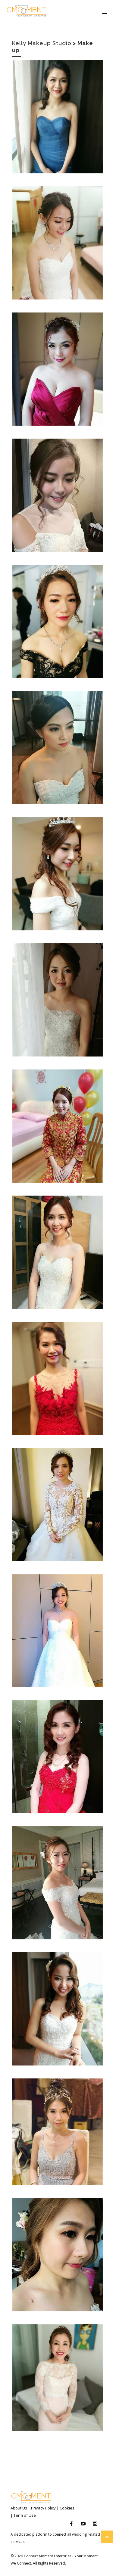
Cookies (67, 2508)
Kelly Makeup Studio (41, 43)
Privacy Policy (43, 2508)
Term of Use (25, 2515)
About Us (19, 2508)
